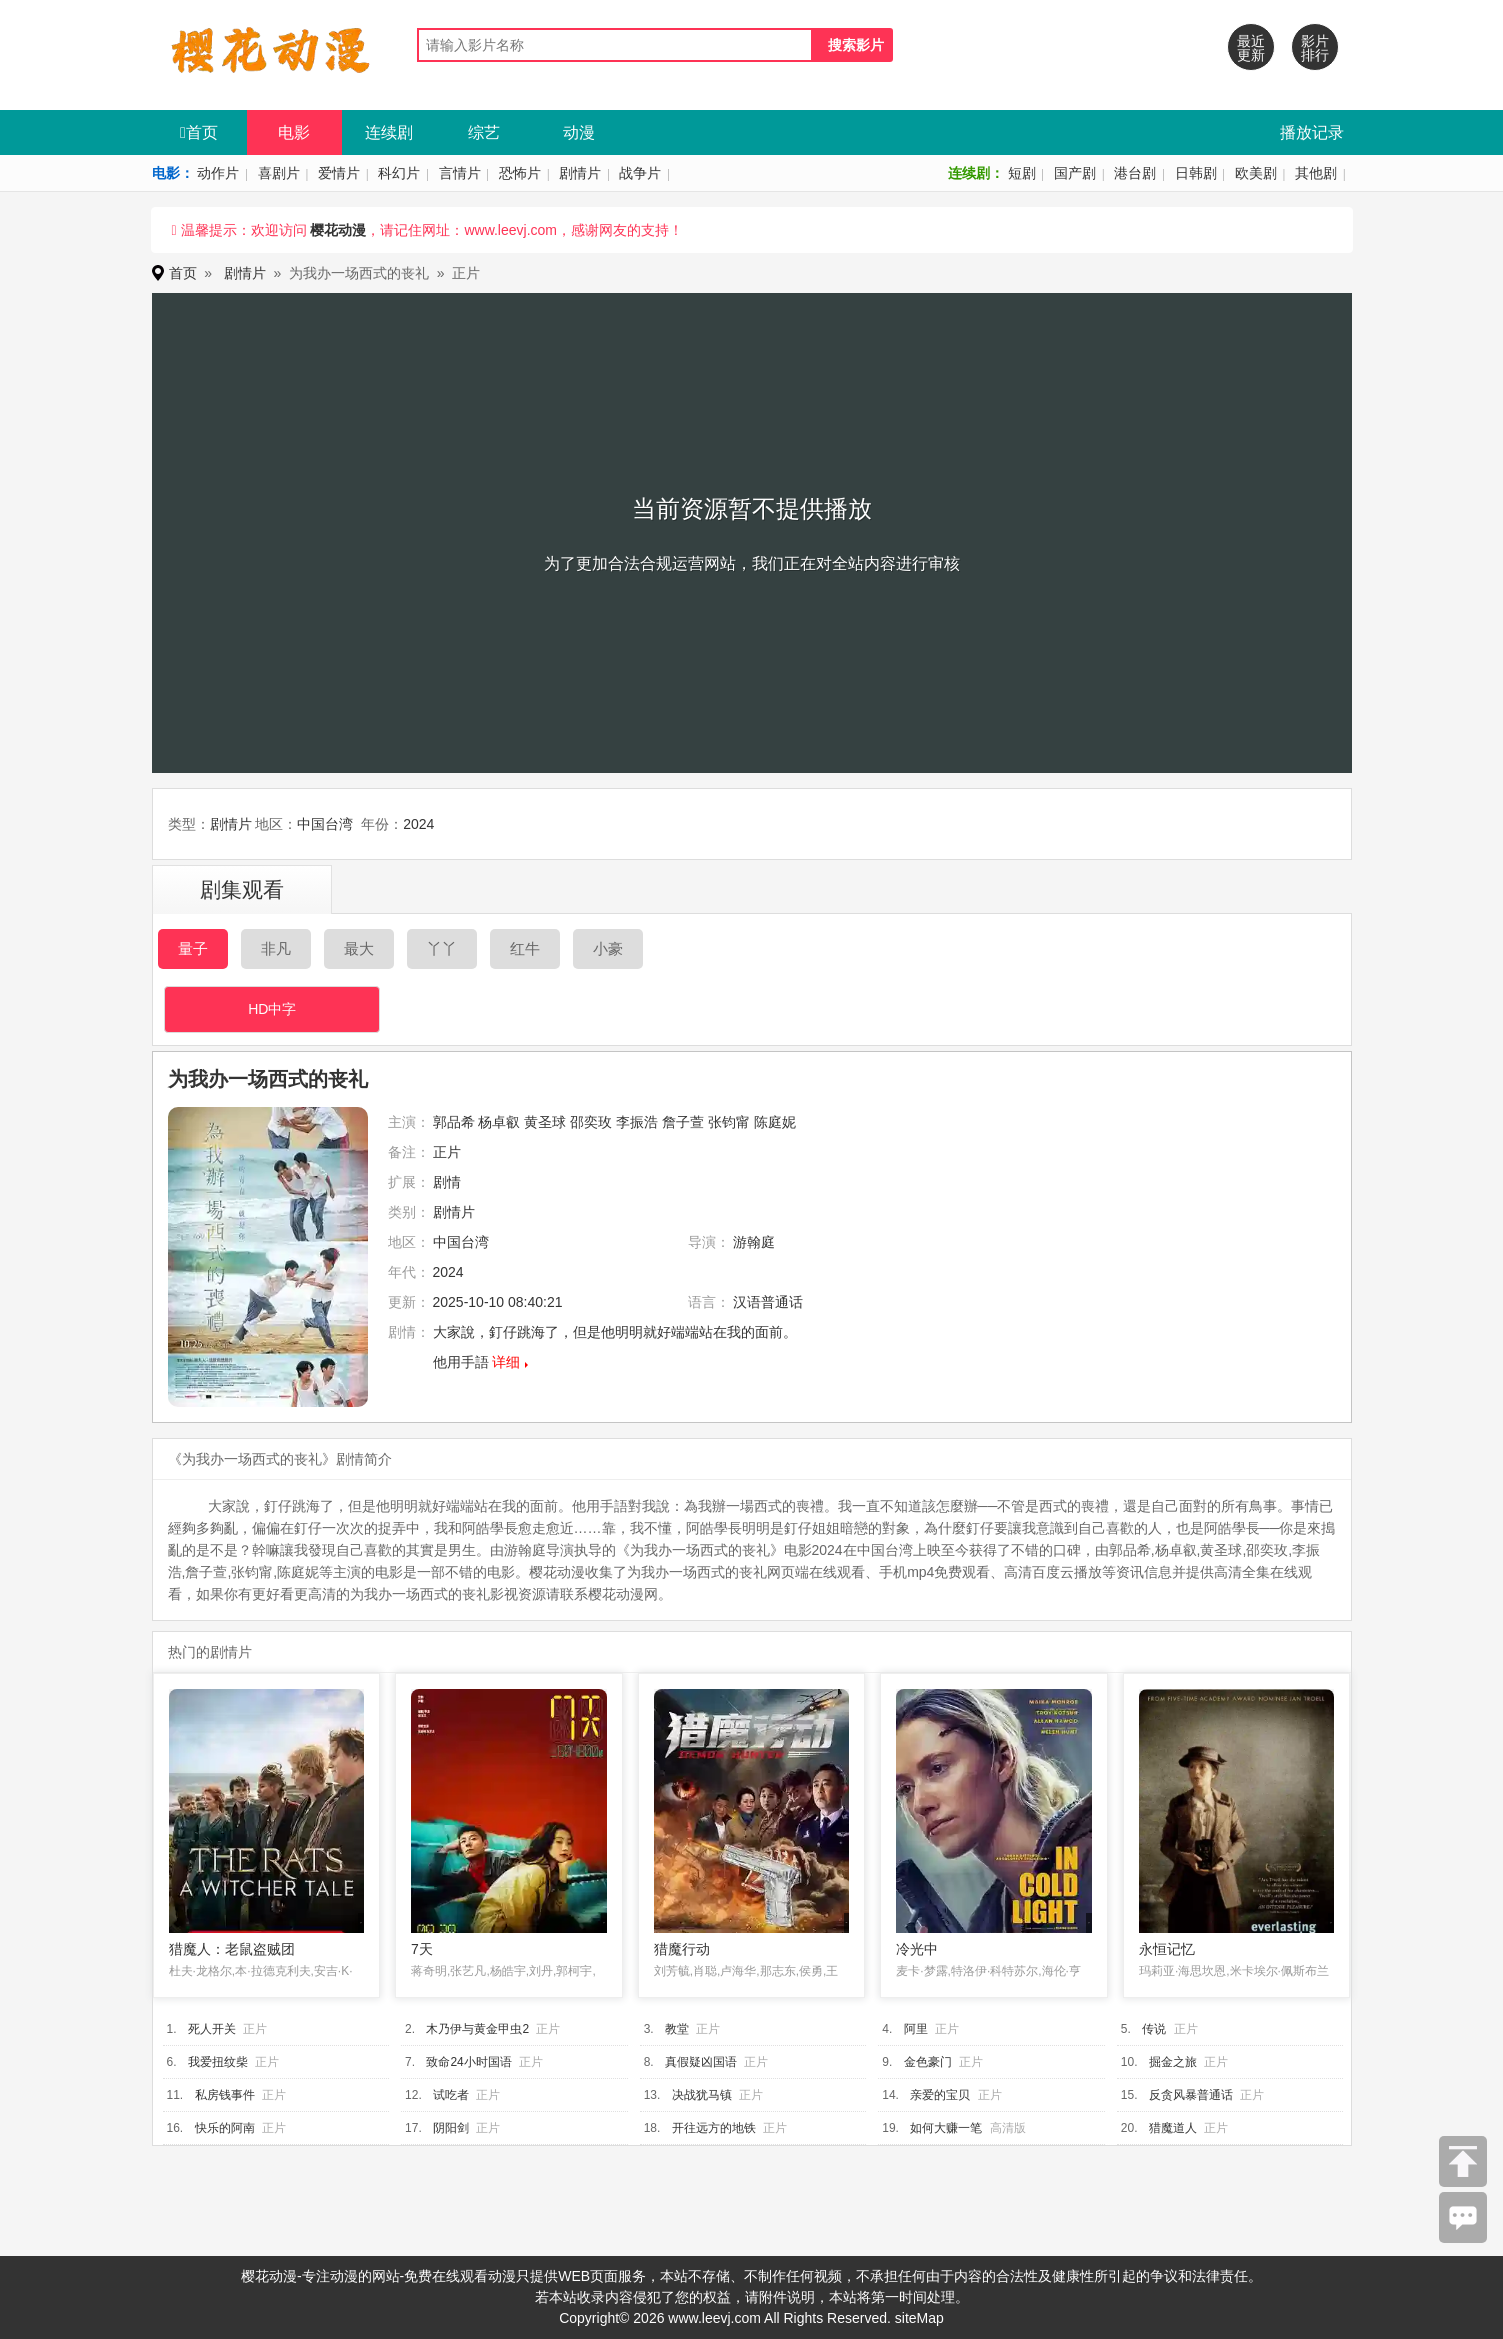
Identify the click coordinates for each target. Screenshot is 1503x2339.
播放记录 (1312, 132)
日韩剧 (1196, 173)
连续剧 (389, 132)
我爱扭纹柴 (218, 2062)
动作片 (218, 173)
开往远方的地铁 (714, 2128)
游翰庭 (754, 1242)
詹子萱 (683, 1122)
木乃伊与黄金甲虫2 (477, 2029)
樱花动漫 (338, 230)
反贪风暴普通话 (1191, 2095)
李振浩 (637, 1122)
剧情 (447, 1182)
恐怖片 (520, 173)
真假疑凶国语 (701, 2062)
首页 (199, 132)
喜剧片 (279, 173)
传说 (1154, 2029)
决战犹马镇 (702, 2095)
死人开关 (212, 2029)
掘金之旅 (1173, 2062)
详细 (506, 1362)
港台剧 (1135, 173)
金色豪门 (928, 2062)
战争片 (640, 173)
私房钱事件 (225, 2095)
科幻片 (399, 173)
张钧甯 (729, 1122)
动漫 (579, 132)
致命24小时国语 (468, 2062)
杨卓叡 (499, 1122)
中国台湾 (325, 824)
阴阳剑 (451, 2128)
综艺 (484, 132)
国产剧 (1075, 173)
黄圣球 (545, 1122)
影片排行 (1315, 48)
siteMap (919, 2318)
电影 (294, 132)
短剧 (1022, 173)
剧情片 (580, 173)
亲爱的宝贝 (940, 2095)
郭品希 (454, 1122)
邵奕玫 (591, 1122)
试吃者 (451, 2095)
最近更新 (1251, 48)
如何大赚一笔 (946, 2128)
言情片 (460, 173)
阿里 (916, 2029)
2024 (418, 824)
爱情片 (339, 173)
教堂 (677, 2029)
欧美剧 (1256, 173)
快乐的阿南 (225, 2128)
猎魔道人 (1173, 2128)
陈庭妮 (775, 1122)
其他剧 (1316, 173)
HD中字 (272, 1009)
